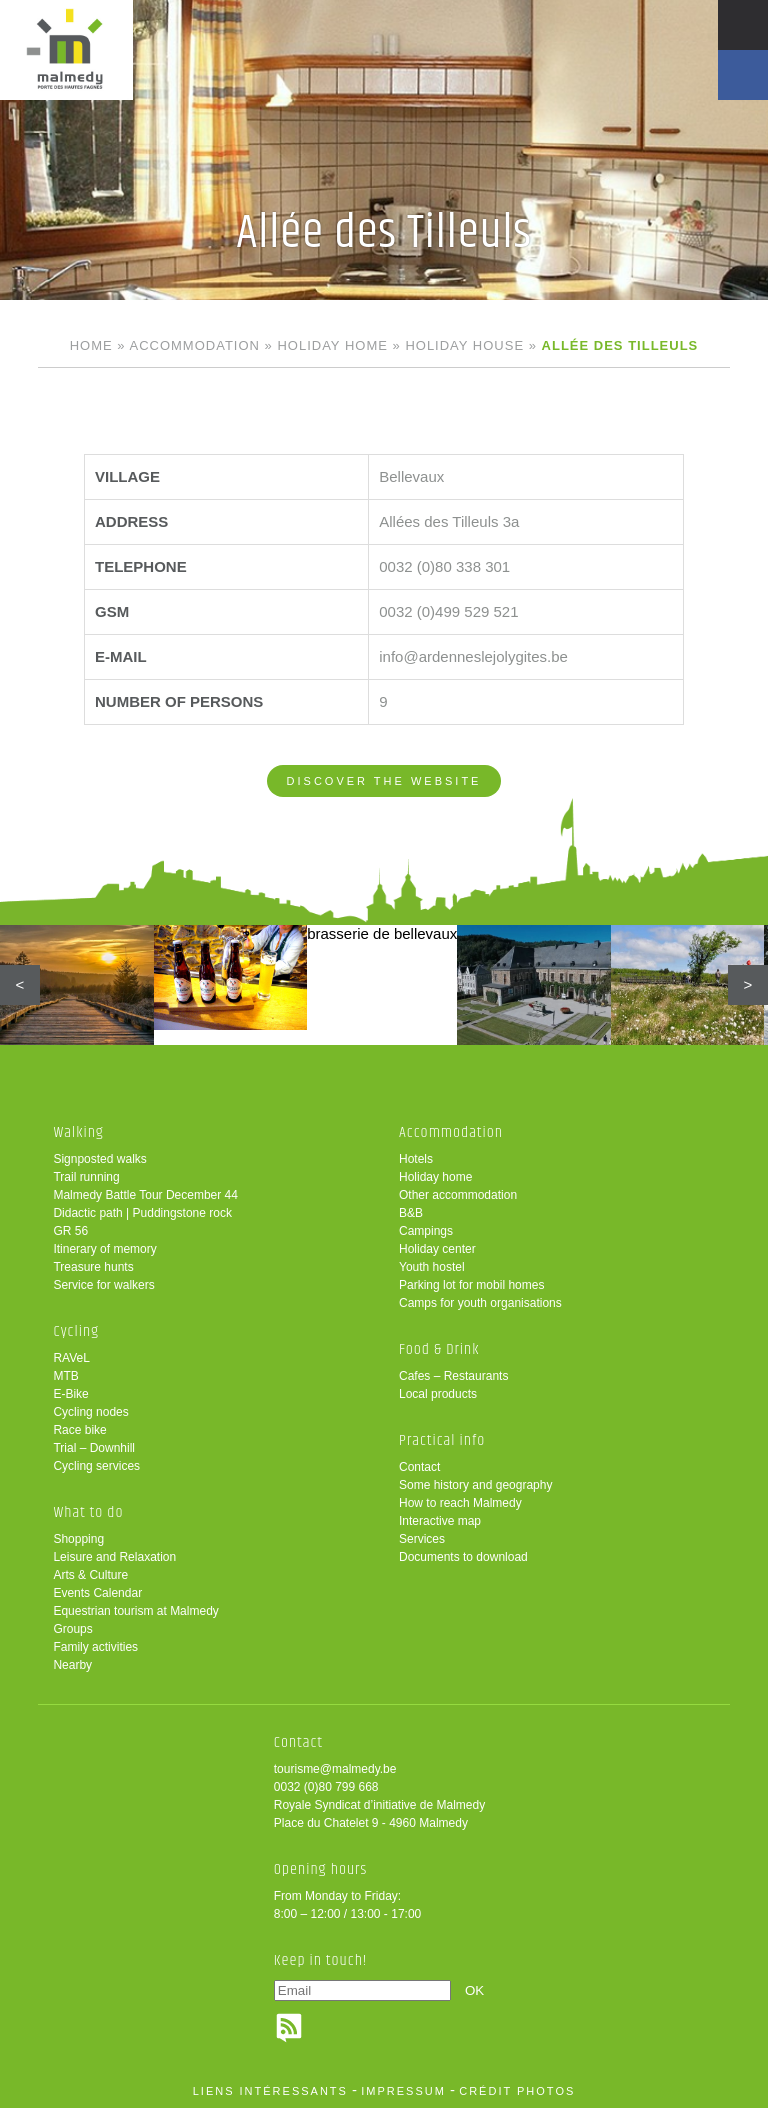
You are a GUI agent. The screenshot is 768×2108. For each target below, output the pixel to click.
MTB (65, 1376)
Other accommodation (458, 1195)
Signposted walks (99, 1159)
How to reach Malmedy (460, 1503)
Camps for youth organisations (480, 1303)
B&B (411, 1213)
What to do (88, 1512)
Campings (426, 1231)
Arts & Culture (90, 1575)
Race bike (79, 1430)
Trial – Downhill (94, 1448)
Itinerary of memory (104, 1249)
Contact (419, 1467)
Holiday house (464, 345)
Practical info (442, 1440)
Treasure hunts (93, 1267)
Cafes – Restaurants (453, 1376)
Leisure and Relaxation (114, 1557)
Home (91, 345)
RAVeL (71, 1358)
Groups (72, 1629)
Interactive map (440, 1521)
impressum (403, 2091)
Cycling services (96, 1466)
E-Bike (70, 1394)
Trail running (86, 1177)
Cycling (76, 1331)
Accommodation (194, 345)
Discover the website (384, 781)
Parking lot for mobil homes (471, 1285)
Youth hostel (432, 1267)
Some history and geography (475, 1485)
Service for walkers (103, 1285)
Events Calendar (97, 1593)
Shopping (78, 1539)
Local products (438, 1394)
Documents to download (463, 1557)
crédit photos (517, 2091)
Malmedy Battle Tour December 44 (145, 1195)
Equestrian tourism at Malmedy (135, 1611)
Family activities (95, 1647)
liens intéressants (270, 2091)
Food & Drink (439, 1349)
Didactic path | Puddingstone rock (142, 1213)
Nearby (72, 1665)
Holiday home (332, 345)
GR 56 (70, 1231)
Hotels (416, 1159)
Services (422, 1539)
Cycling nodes (90, 1412)
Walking (78, 1132)
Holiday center (437, 1249)
